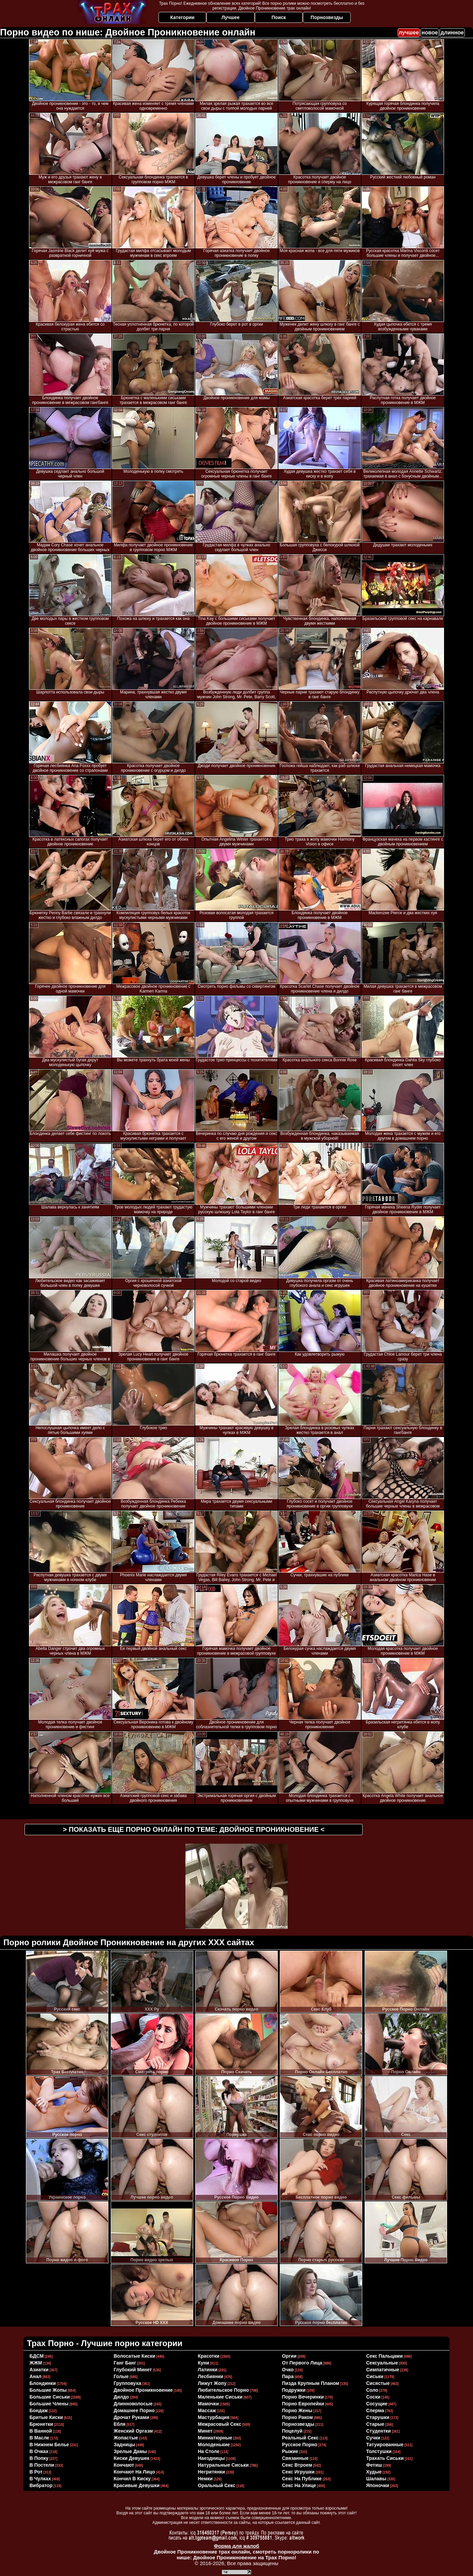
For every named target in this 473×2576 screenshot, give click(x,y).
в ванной (41, 2431)
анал (36, 2376)
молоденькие (214, 2444)
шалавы (376, 2478)
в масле (39, 2437)
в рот (36, 2471)
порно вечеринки (303, 2397)
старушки (378, 2417)
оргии (289, 2356)
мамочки (208, 2403)
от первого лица (302, 2363)
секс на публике (302, 2478)
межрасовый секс (219, 2424)
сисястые (378, 2383)
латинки (208, 2369)
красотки (208, 2356)
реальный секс (300, 2437)
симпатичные (382, 2369)
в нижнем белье (49, 2444)
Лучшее (231, 17)
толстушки (379, 2451)
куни (203, 2363)
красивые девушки (137, 2485)
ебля (120, 2424)
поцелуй (292, 2431)
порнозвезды (298, 2424)
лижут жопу (212, 2383)
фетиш (374, 2465)
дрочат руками (131, 2417)
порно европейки (303, 2403)
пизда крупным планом (310, 2383)
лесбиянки (211, 2376)
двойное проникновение (143, 2390)
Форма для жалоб (236, 2546)
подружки (294, 2390)
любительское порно (223, 2390)
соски (373, 2397)
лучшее (409, 32)
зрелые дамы (130, 2451)
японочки (377, 2485)
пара (288, 2376)
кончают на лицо (134, 2471)
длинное (452, 32)
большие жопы (48, 2390)
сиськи (375, 2376)
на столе (208, 2451)
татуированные (385, 2444)
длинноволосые (133, 2403)
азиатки (39, 2369)
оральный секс (216, 2485)
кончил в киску (132, 2478)
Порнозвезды (327, 17)
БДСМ (37, 2356)
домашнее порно (134, 2410)
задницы (124, 2444)
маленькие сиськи (220, 2397)
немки (205, 2478)
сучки (373, 2437)
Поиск (279, 17)
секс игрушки (298, 2471)
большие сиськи (50, 2397)
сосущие (376, 2403)
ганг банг (125, 2363)
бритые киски (46, 2417)
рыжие (290, 2451)
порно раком (297, 2417)
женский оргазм (133, 2431)
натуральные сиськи (223, 2465)
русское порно (300, 2444)
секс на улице (299, 2485)
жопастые (126, 2437)
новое (430, 32)
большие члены (49, 2403)
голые (121, 2376)
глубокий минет (133, 2369)
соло (372, 2390)
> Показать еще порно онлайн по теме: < (194, 1829)
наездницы (211, 2458)
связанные (295, 2458)
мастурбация (214, 2417)
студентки (378, 2431)
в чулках (40, 2478)
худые (374, 2471)
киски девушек (132, 2458)
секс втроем (297, 2465)
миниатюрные (215, 2437)
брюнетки (41, 2424)
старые (375, 2424)
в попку (39, 2458)
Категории (182, 17)
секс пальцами (384, 2356)
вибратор (41, 2485)
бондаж (39, 2410)
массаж (207, 2410)
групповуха (127, 2383)
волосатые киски (134, 2356)
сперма (375, 2410)
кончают (124, 2465)
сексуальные (382, 2363)
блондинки (43, 2383)
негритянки (211, 2471)
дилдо (121, 2397)
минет (205, 2431)
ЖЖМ (36, 2363)
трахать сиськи (385, 2458)
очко (288, 2369)
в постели (42, 2465)
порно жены (297, 2410)
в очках (39, 2451)
